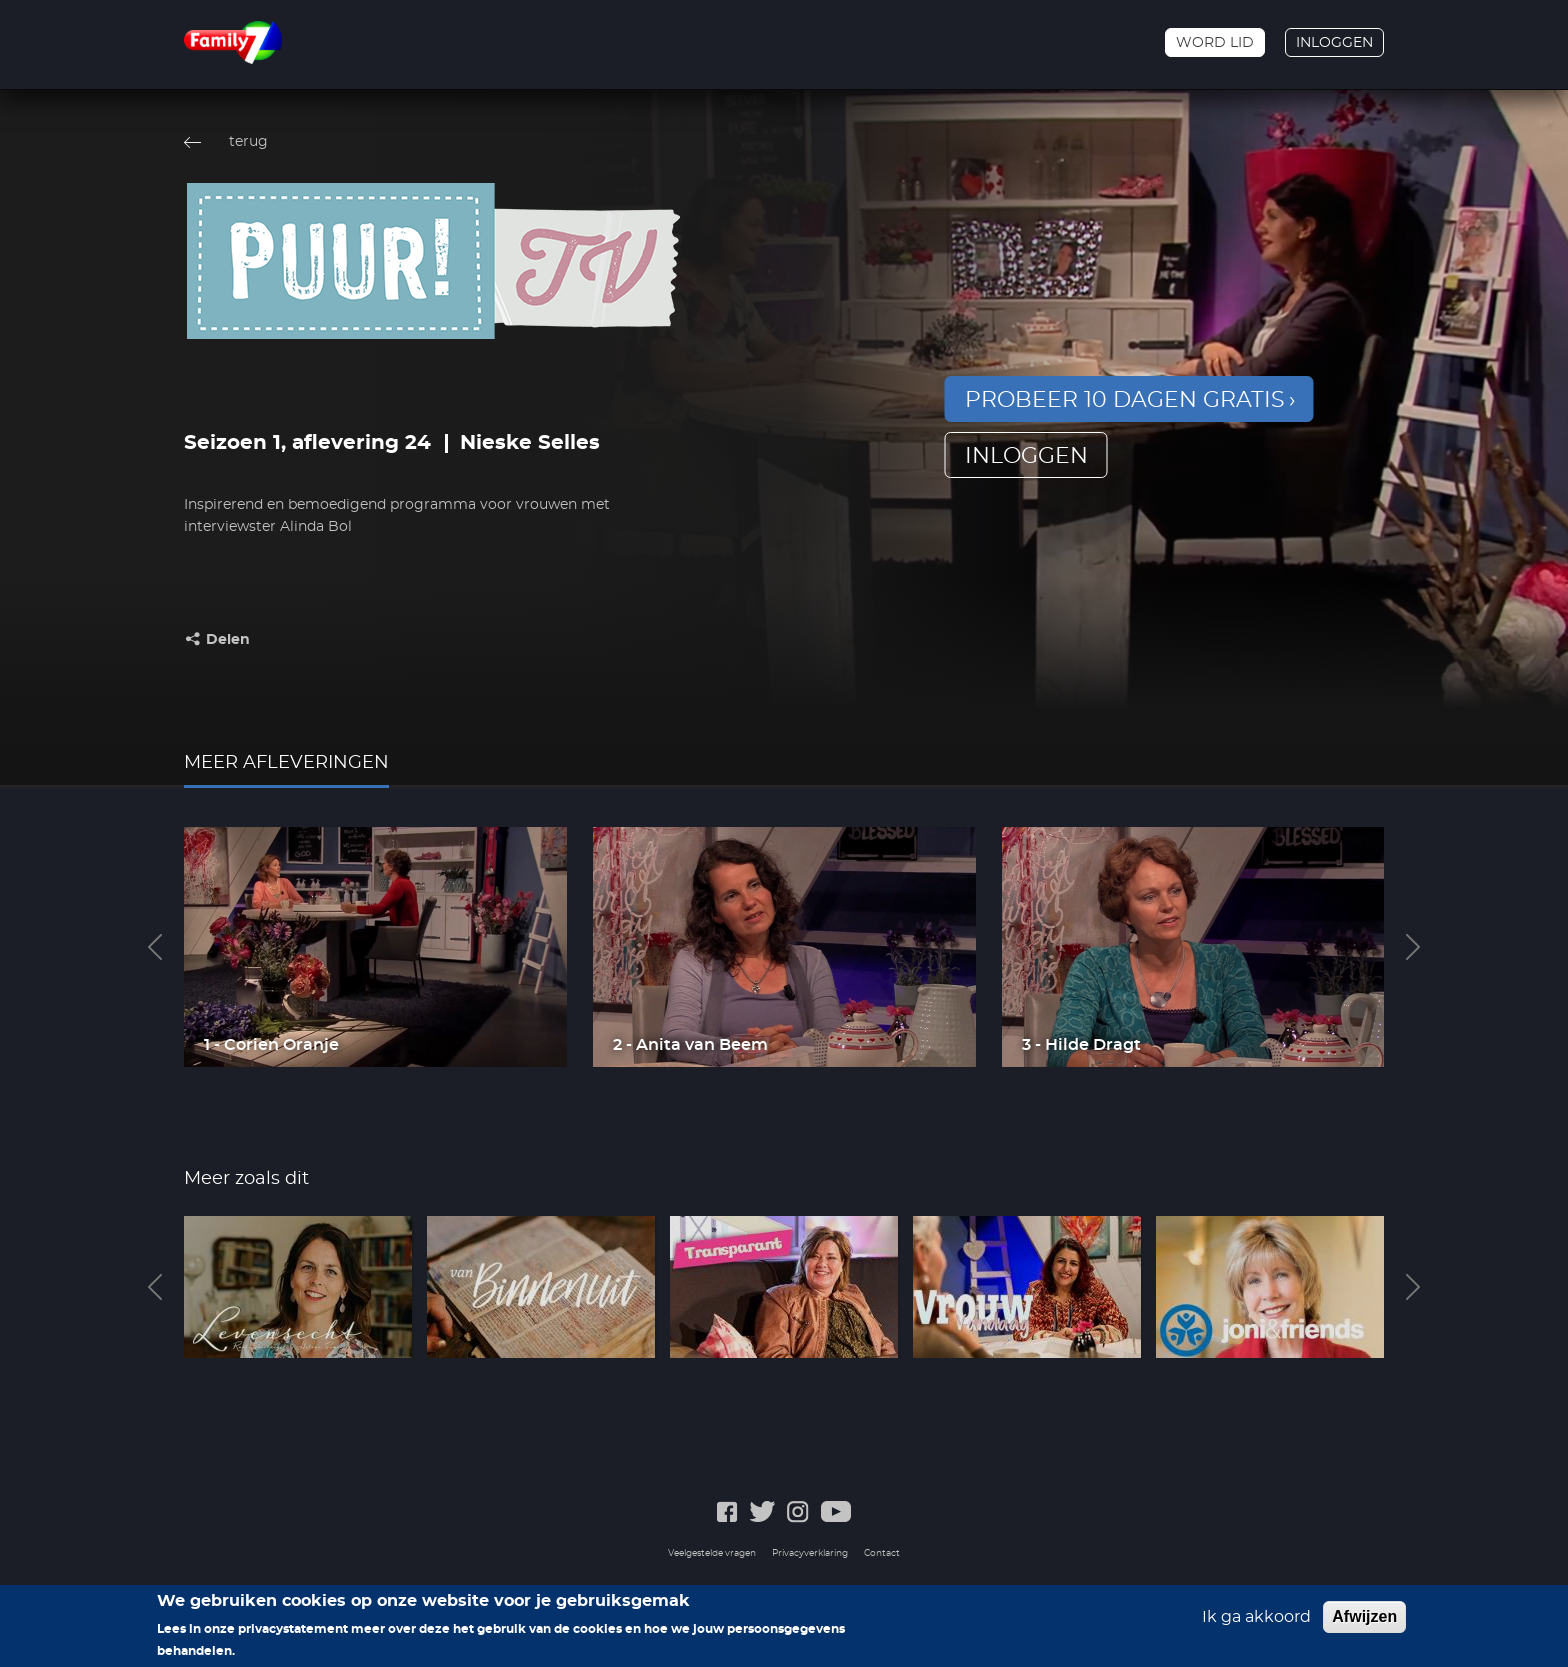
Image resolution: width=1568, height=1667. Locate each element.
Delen (228, 640)
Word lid (1215, 43)
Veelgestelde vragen (712, 1553)
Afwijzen (1364, 1624)
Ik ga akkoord (1256, 1625)
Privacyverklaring (810, 1553)
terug (248, 142)
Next (1413, 947)
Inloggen (1334, 43)
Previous (155, 947)
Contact (882, 1553)
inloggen (1026, 456)
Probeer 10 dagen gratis (1125, 400)
